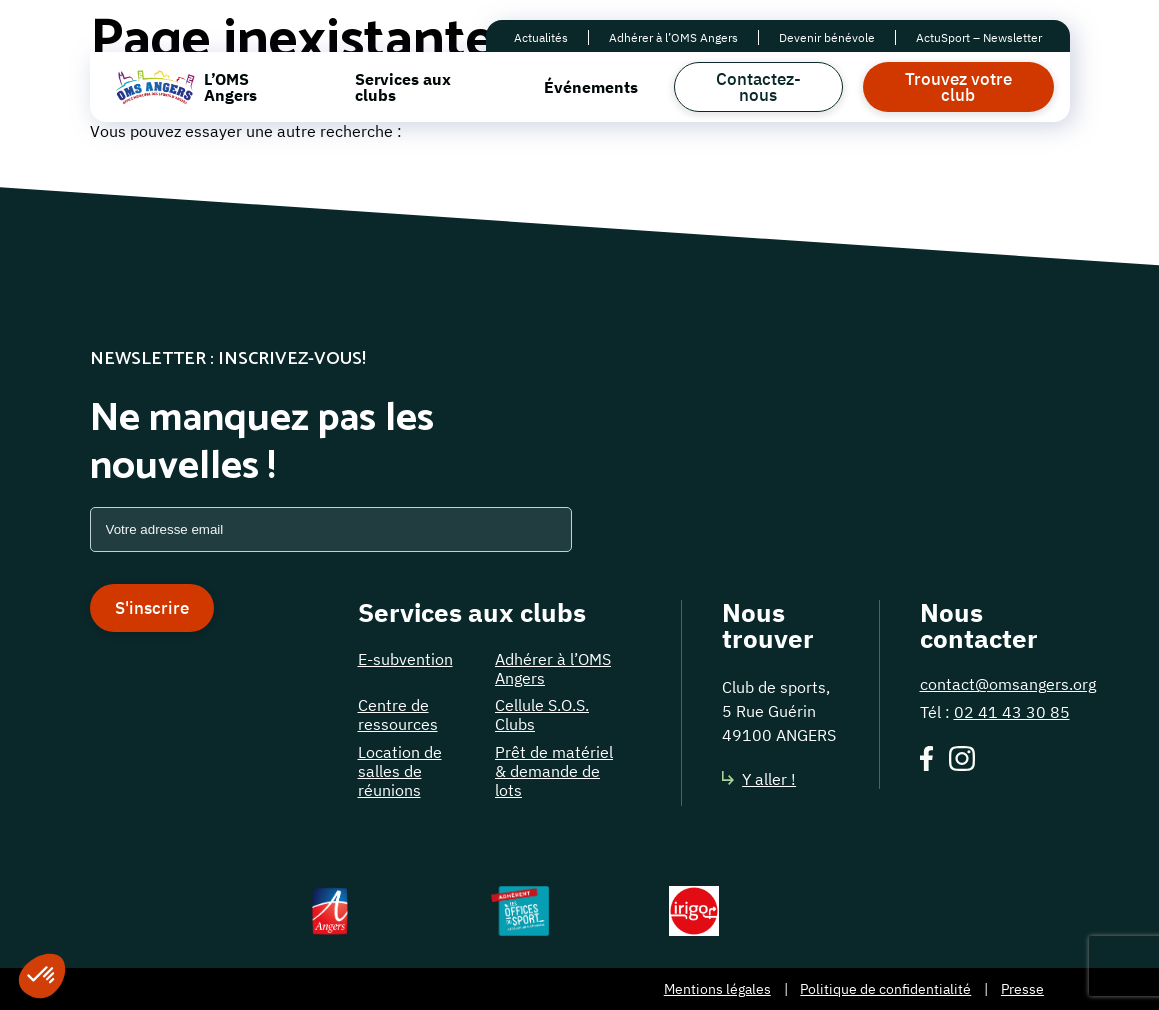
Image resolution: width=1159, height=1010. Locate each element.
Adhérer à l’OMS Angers (673, 37)
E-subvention (405, 659)
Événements (591, 87)
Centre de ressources (398, 714)
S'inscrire (152, 608)
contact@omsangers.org (1008, 684)
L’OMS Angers (230, 87)
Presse (1022, 989)
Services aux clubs (403, 87)
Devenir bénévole (827, 37)
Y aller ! (759, 779)
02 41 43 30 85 (1012, 712)
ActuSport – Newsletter (979, 37)
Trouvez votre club (958, 87)
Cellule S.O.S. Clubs (542, 714)
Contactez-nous (758, 87)
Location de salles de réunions (400, 771)
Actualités (541, 37)
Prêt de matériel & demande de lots (554, 771)
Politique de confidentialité (885, 989)
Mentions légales (717, 989)
